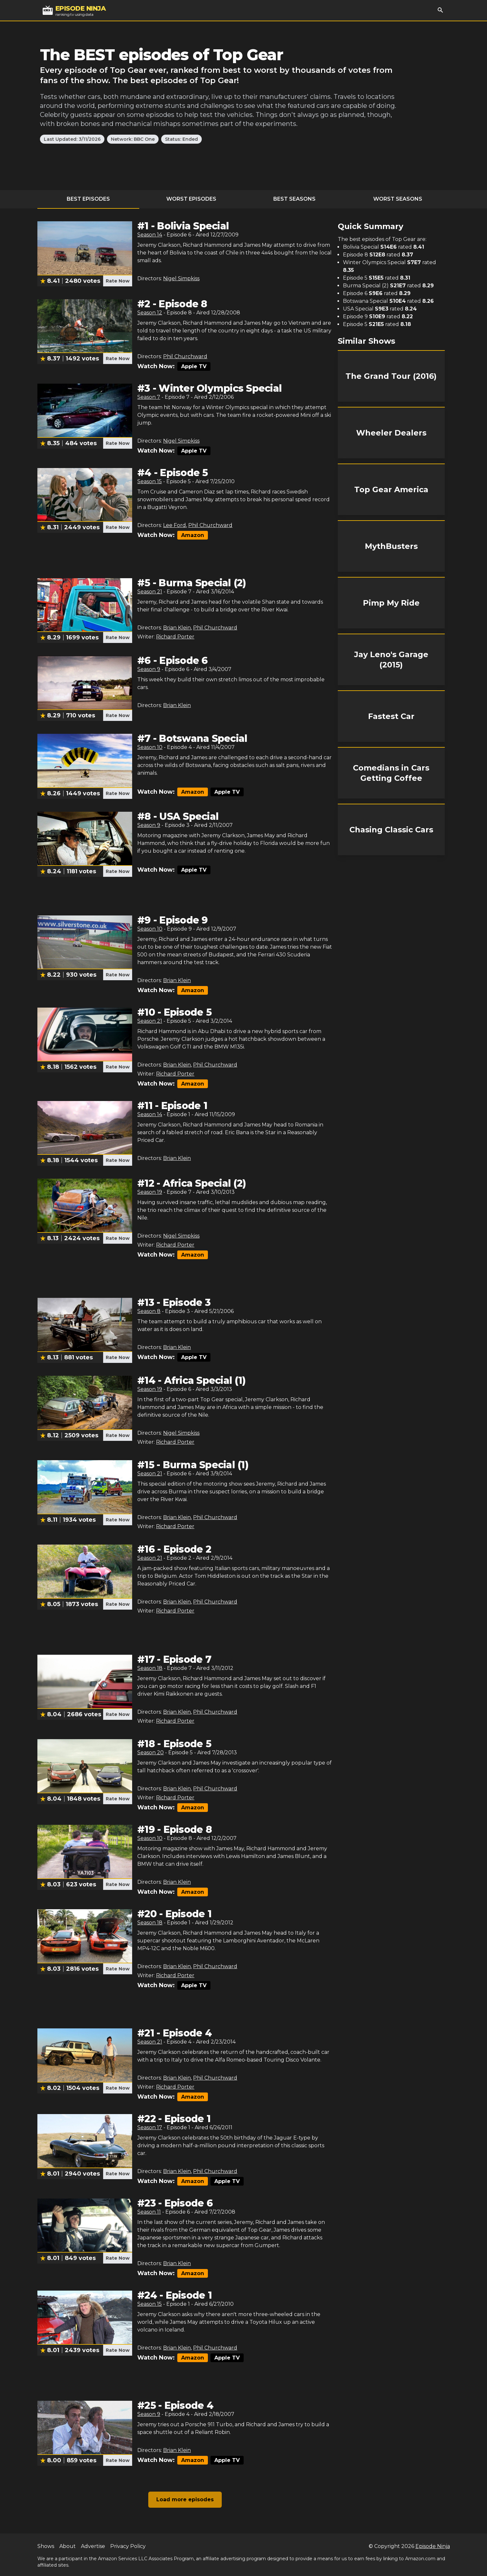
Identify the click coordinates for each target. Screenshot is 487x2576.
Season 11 (149, 2212)
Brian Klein (177, 628)
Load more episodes (185, 2499)
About (67, 2546)
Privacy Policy (128, 2546)
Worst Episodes (191, 199)
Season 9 (148, 669)
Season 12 (149, 313)
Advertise (93, 2546)
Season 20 (150, 1752)
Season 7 (148, 397)
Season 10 (149, 747)
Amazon (192, 535)
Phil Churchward (185, 356)
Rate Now (118, 281)
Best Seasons (294, 199)
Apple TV (194, 366)
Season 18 (149, 1668)
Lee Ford (174, 525)
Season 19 (149, 1192)
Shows (45, 2546)
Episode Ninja (432, 2546)
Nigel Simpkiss (181, 278)
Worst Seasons (397, 199)
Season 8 (149, 1311)
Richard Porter (175, 637)
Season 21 (149, 592)
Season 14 (149, 235)
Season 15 (149, 481)
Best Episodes (88, 199)
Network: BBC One (133, 139)
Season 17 (149, 2127)
